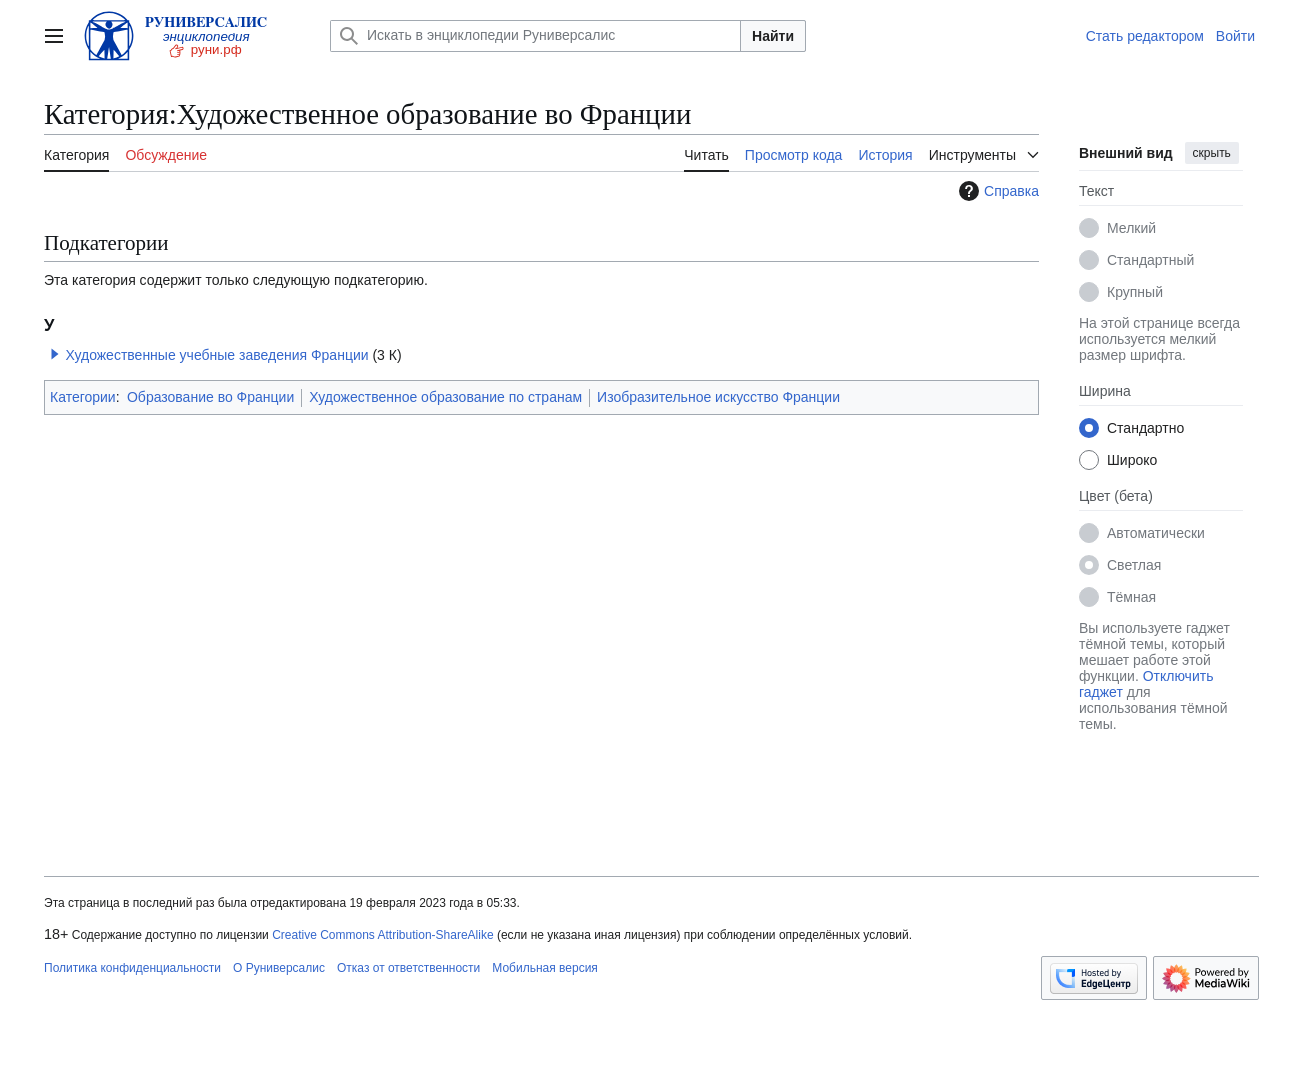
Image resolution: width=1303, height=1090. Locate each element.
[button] (55, 354)
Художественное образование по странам (445, 397)
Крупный (1135, 292)
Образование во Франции (210, 397)
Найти (773, 36)
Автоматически (1156, 533)
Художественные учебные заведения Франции (216, 355)
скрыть (1212, 153)
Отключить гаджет (1146, 684)
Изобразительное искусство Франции (718, 397)
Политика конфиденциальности (132, 968)
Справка (996, 191)
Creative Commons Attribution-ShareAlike (382, 935)
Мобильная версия (545, 968)
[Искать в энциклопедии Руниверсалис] (535, 36)
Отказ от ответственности (408, 968)
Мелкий (1131, 228)
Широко (1132, 460)
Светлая (1134, 565)
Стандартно (1145, 428)
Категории (83, 397)
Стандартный (1150, 260)
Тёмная (1131, 597)
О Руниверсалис (279, 968)
